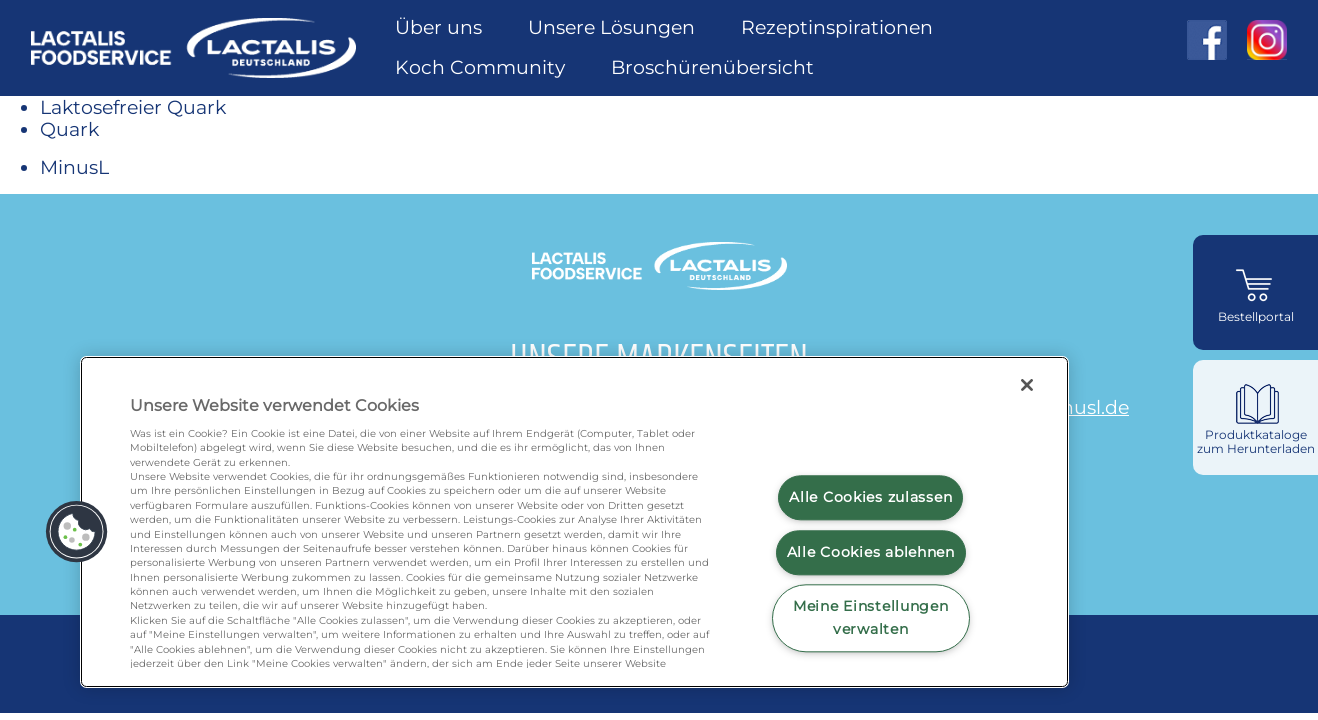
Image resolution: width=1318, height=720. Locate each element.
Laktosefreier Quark (133, 107)
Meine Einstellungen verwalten (871, 618)
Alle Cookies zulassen (870, 497)
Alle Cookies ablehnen (871, 552)
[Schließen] (1027, 385)
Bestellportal (1256, 317)
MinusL (74, 167)
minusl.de (1082, 407)
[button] (77, 532)
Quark (69, 129)
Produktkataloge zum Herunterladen (1256, 441)
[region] (574, 522)
